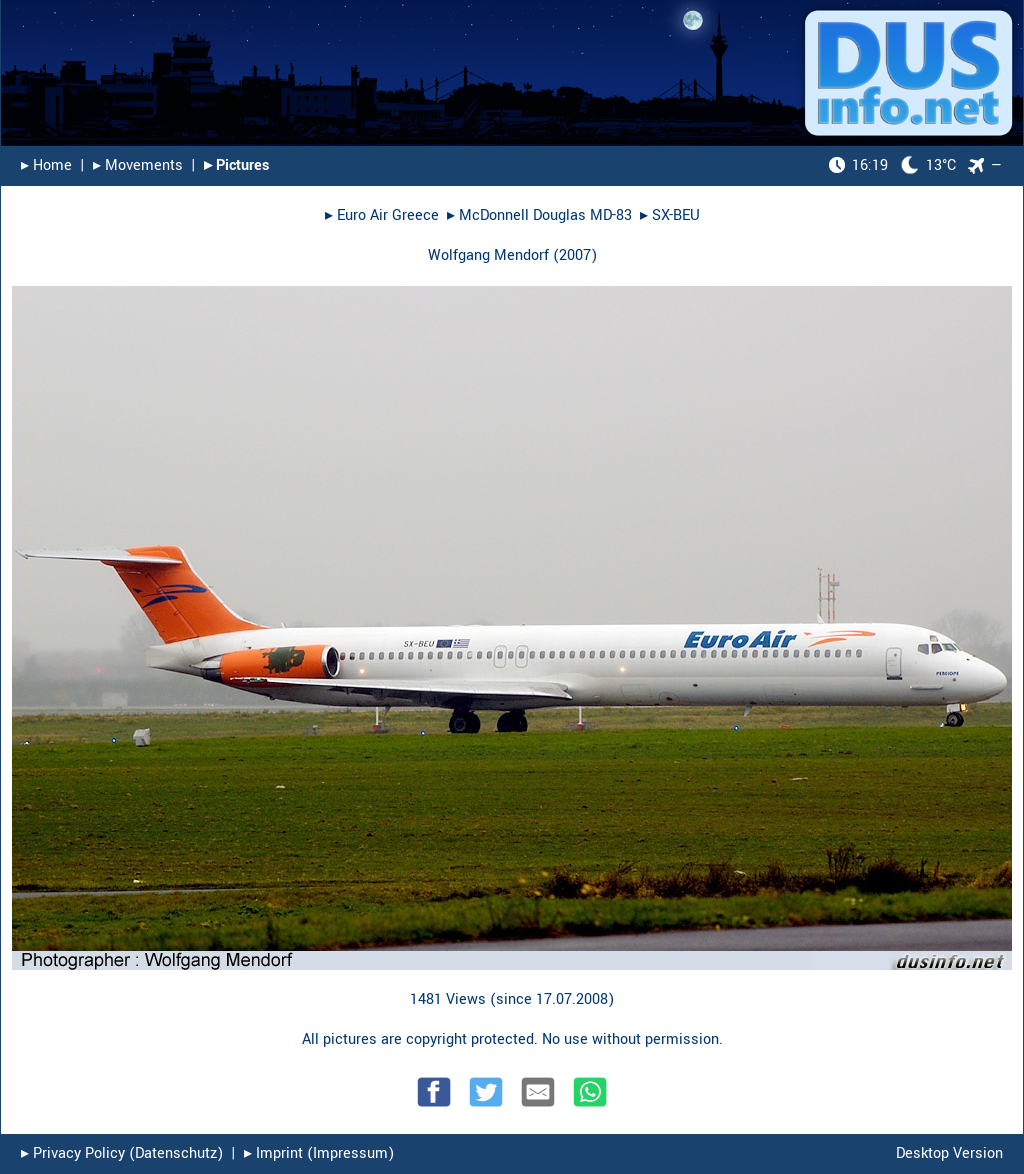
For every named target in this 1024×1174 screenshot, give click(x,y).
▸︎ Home (46, 165)
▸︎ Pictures (236, 165)
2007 (575, 255)
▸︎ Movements (138, 165)
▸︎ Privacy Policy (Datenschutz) (122, 1153)
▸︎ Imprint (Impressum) (319, 1153)
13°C (892, 165)
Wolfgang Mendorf (488, 255)
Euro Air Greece (388, 215)
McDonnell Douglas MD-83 (545, 215)
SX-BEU (676, 215)
